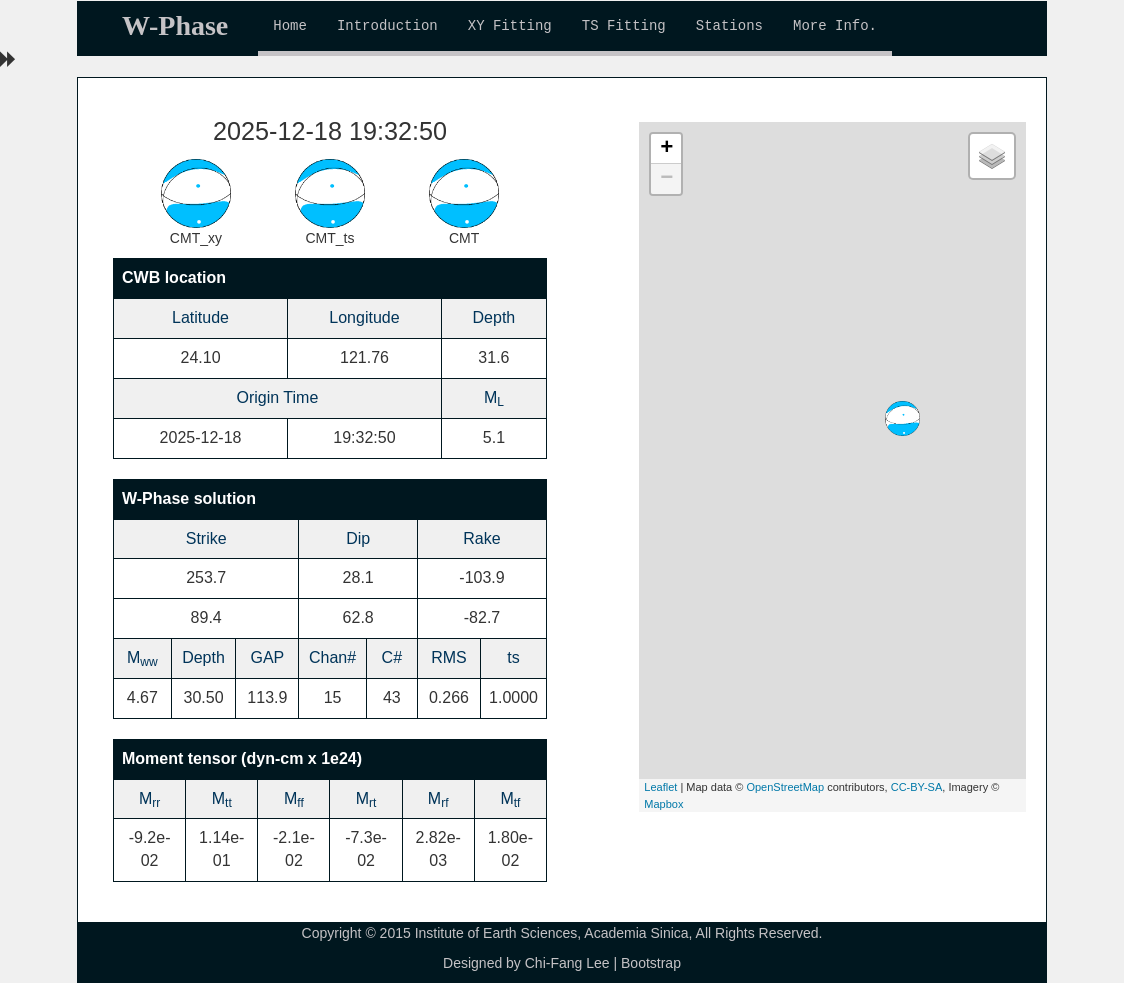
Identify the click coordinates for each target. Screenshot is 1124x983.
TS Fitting (624, 25)
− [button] (666, 179)
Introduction (387, 25)
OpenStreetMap (785, 787)
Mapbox (663, 804)
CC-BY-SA (917, 787)
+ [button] (666, 149)
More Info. (835, 25)
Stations (729, 25)
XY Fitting (510, 25)
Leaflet (660, 787)
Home (290, 25)
